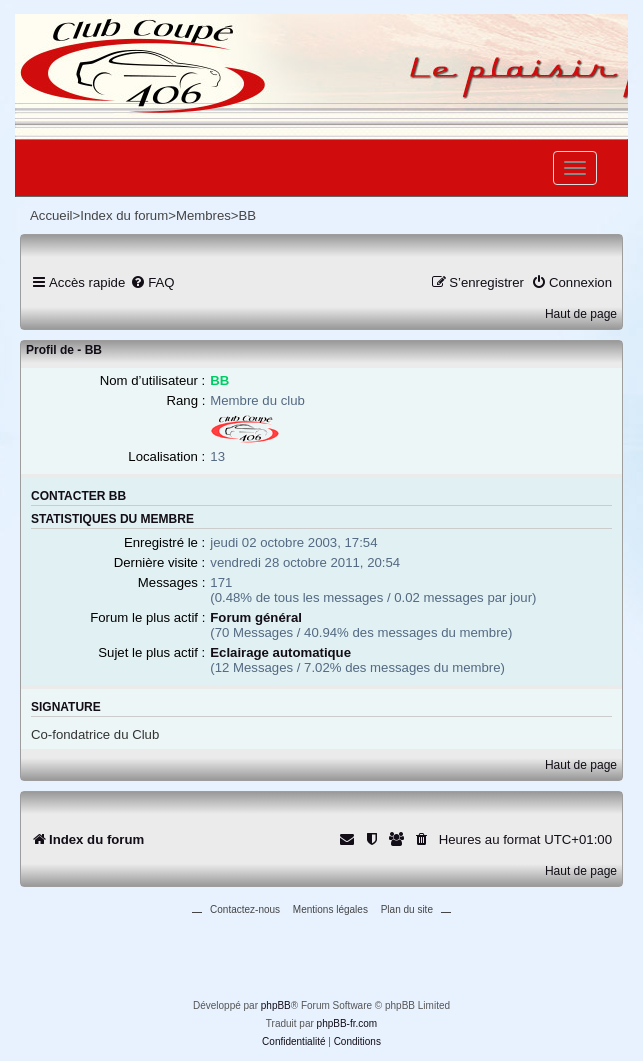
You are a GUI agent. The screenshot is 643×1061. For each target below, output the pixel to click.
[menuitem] (152, 282)
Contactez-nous (245, 909)
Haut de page (581, 314)
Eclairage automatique (280, 652)
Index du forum (124, 215)
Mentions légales (330, 909)
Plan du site (407, 909)
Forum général (256, 617)
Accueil (51, 215)
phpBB (276, 1005)
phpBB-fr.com (347, 1023)
